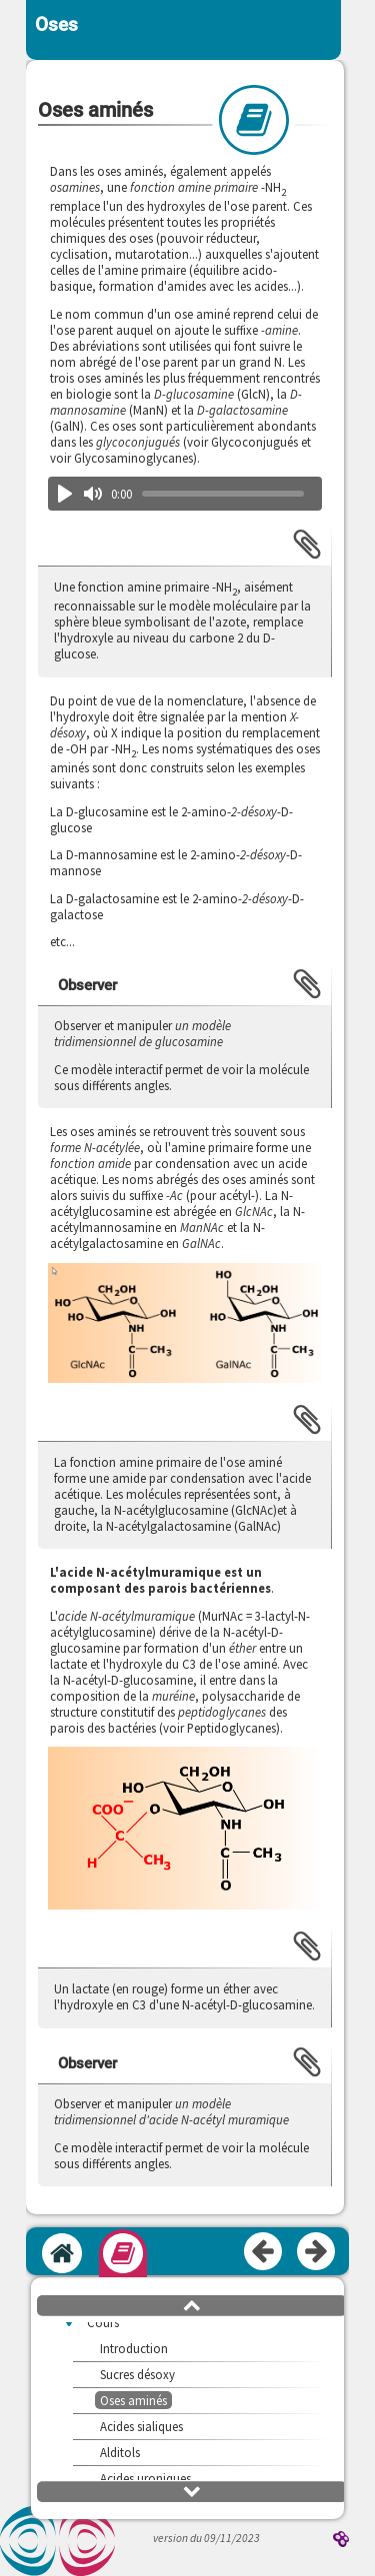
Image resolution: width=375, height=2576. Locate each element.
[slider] (222, 494)
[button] (184, 1324)
